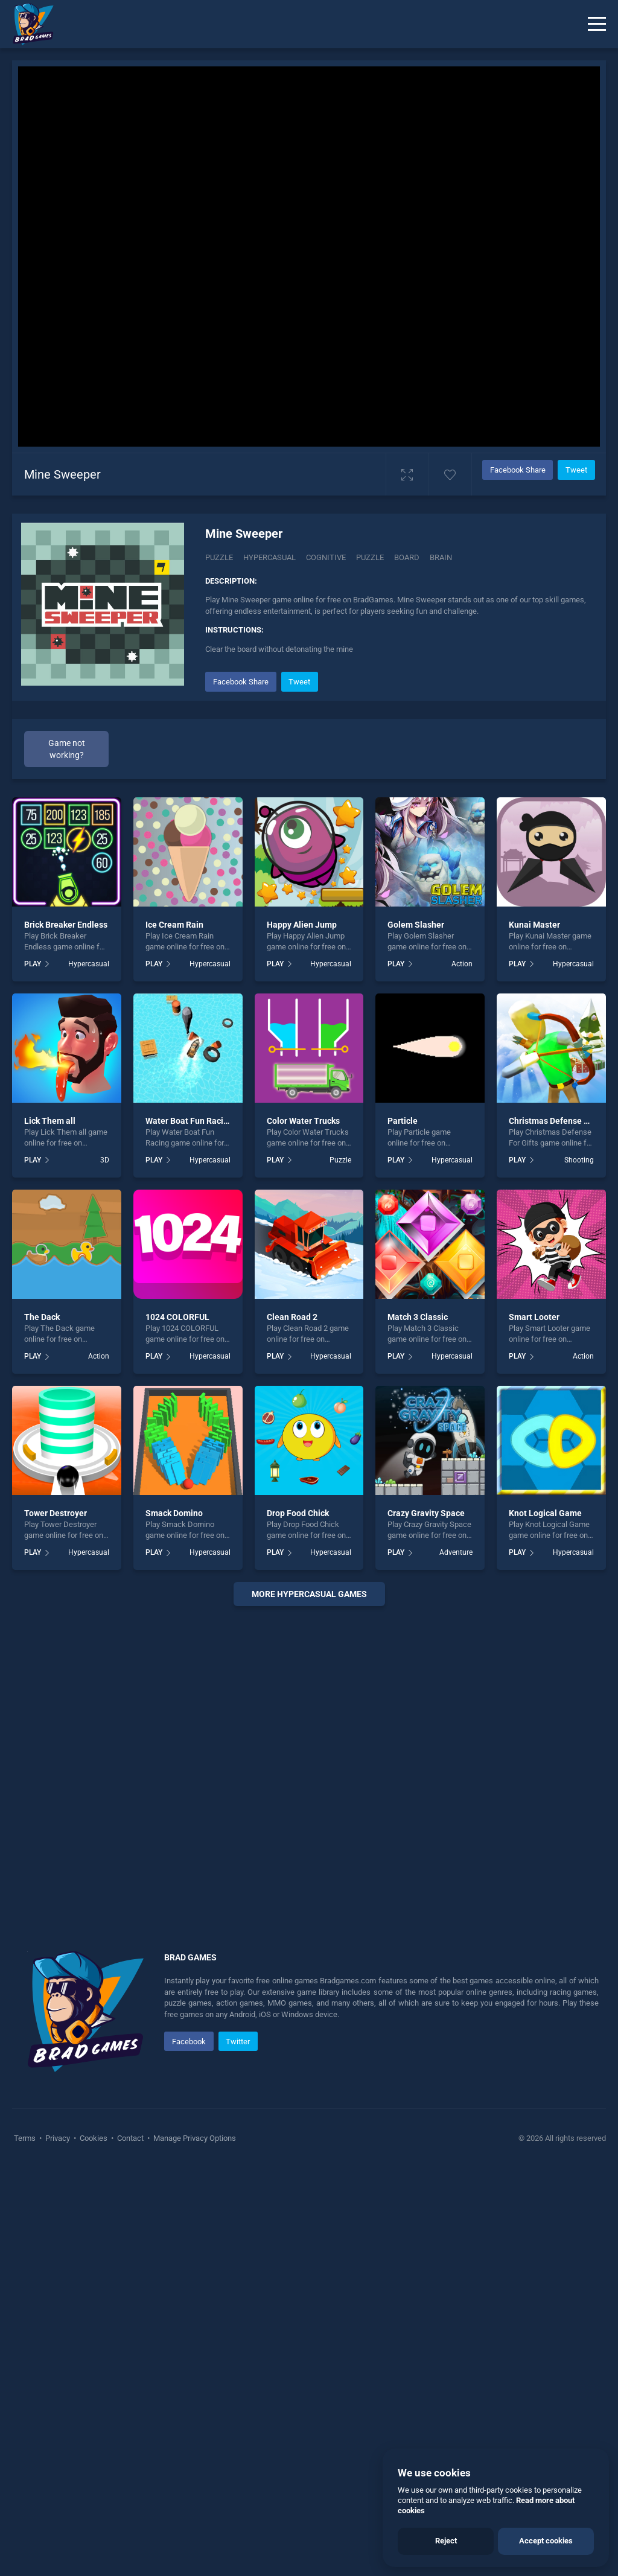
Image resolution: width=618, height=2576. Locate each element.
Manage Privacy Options (193, 2138)
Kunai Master (534, 924)
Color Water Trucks (303, 1121)
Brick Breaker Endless (65, 924)
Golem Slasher (415, 924)
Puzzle (219, 557)
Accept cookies (546, 2540)
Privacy (57, 2138)
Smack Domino (174, 1513)
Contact (130, 2138)
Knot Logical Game (545, 1513)
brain (441, 557)
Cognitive (326, 557)
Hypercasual (269, 557)
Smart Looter (534, 1317)
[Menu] (597, 24)
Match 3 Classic (417, 1317)
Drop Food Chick (298, 1513)
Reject (446, 2540)
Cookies (93, 2138)
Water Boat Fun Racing (189, 1121)
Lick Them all (49, 1121)
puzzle (370, 557)
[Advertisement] (309, 1763)
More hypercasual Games (309, 1594)
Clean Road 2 (292, 1317)
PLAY (32, 964)
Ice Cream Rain (174, 924)
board (406, 557)
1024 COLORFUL (177, 1317)
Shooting (579, 1160)
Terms (25, 2138)
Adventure (456, 1552)
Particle (402, 1121)
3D (104, 1160)
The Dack (42, 1317)
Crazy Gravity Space (426, 1513)
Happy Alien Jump (302, 924)
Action (462, 964)
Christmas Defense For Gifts (563, 1121)
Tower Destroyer (55, 1513)
